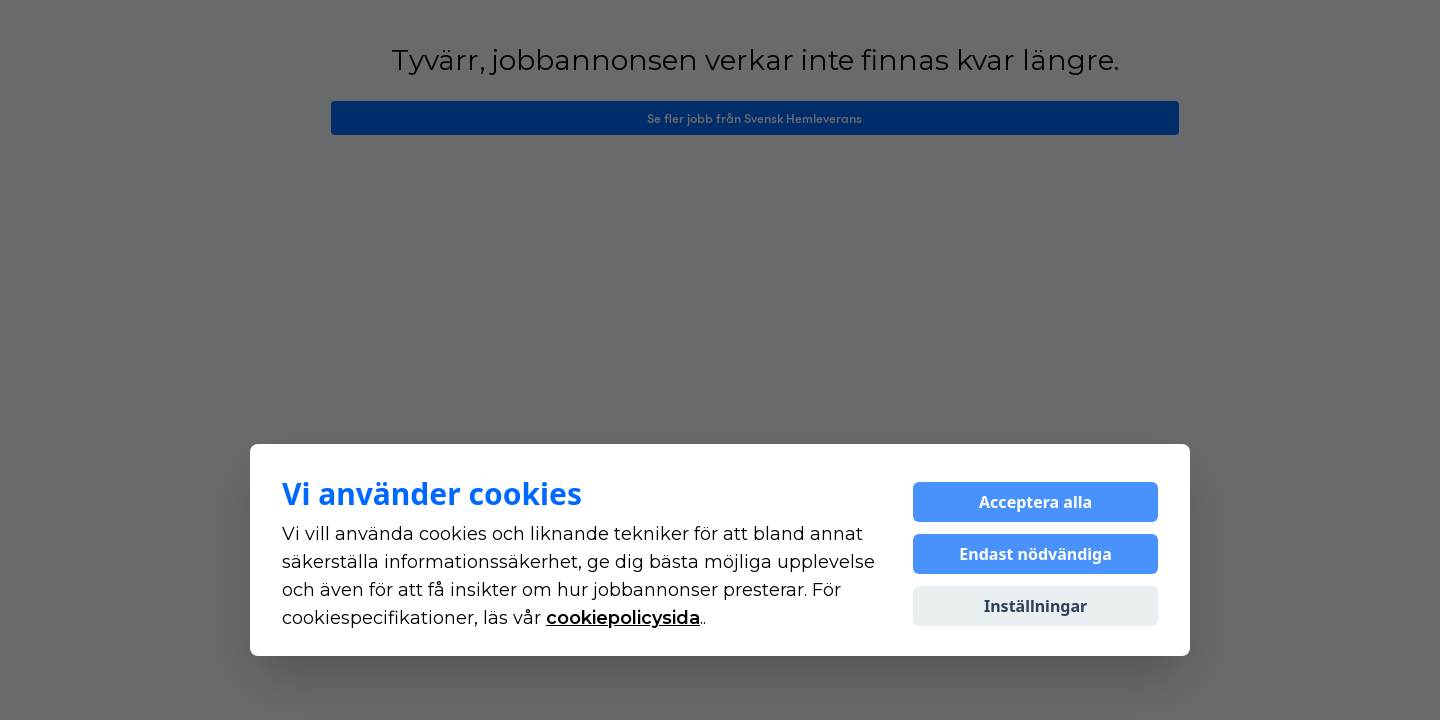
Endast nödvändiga (1035, 554)
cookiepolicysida (623, 618)
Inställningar (1035, 606)
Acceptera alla (1035, 502)
